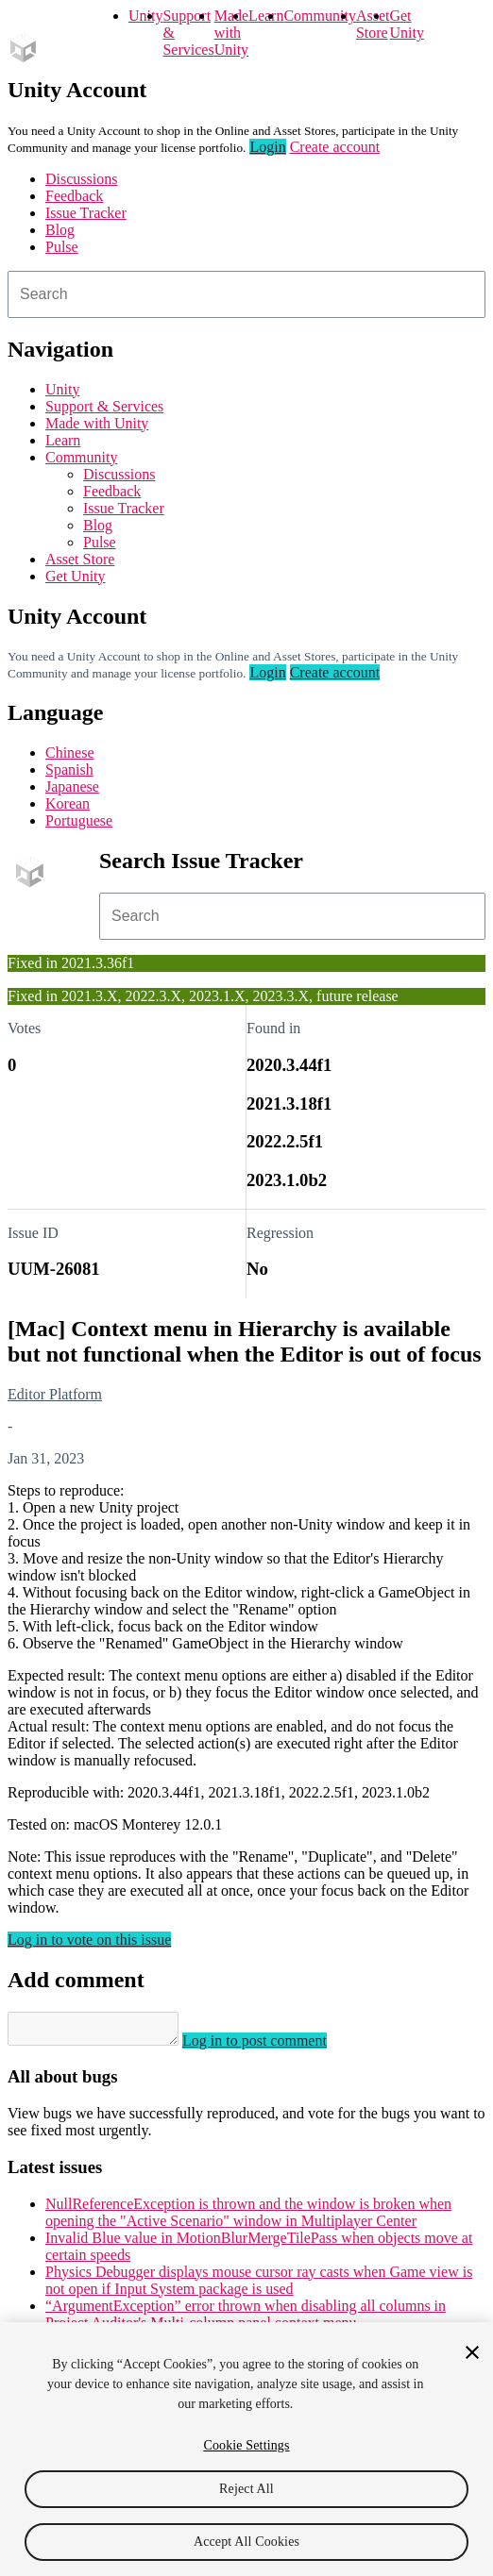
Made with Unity (231, 33)
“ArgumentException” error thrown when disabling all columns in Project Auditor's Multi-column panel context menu (245, 2319)
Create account (335, 147)
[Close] (472, 2352)
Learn (265, 16)
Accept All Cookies (246, 2541)
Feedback (74, 196)
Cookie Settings (246, 2445)
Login (267, 147)
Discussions (81, 179)
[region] (246, 2449)
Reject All (246, 2489)
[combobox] (246, 294)
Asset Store (79, 559)
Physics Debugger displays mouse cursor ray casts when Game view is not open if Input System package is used (258, 2285)
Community (319, 16)
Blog (60, 230)
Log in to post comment (273, 2046)
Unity (145, 16)
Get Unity (406, 24)
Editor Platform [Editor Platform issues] (55, 1394)
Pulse (61, 247)
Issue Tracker (86, 213)
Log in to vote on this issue (89, 1940)
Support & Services (104, 406)
